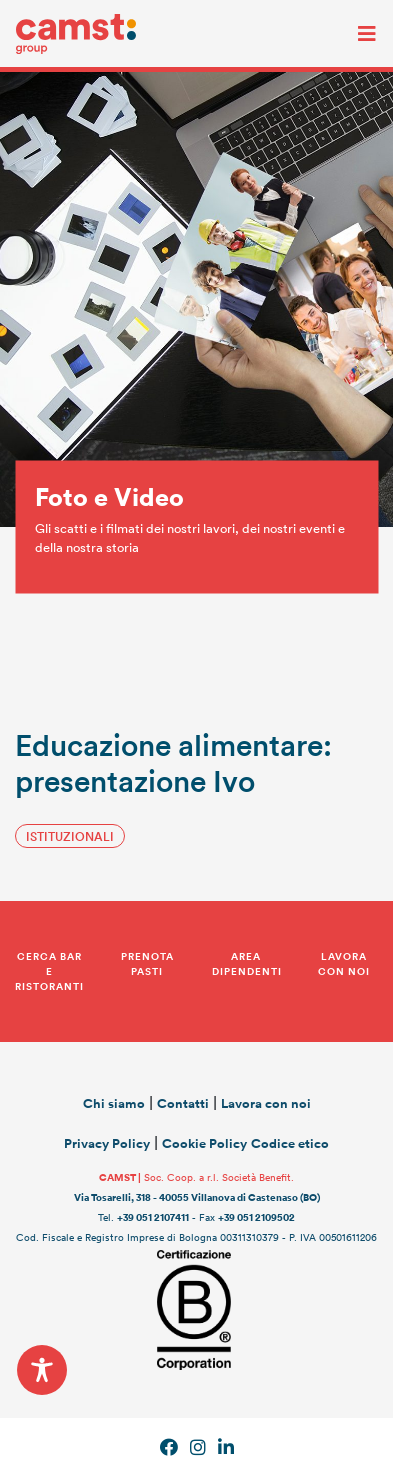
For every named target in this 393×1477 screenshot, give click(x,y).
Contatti (183, 1103)
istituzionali (70, 836)
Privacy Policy (107, 1143)
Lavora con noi (266, 1103)
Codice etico (290, 1143)
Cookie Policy (204, 1143)
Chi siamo (114, 1103)
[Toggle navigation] (352, 34)
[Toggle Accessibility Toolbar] (42, 1370)
